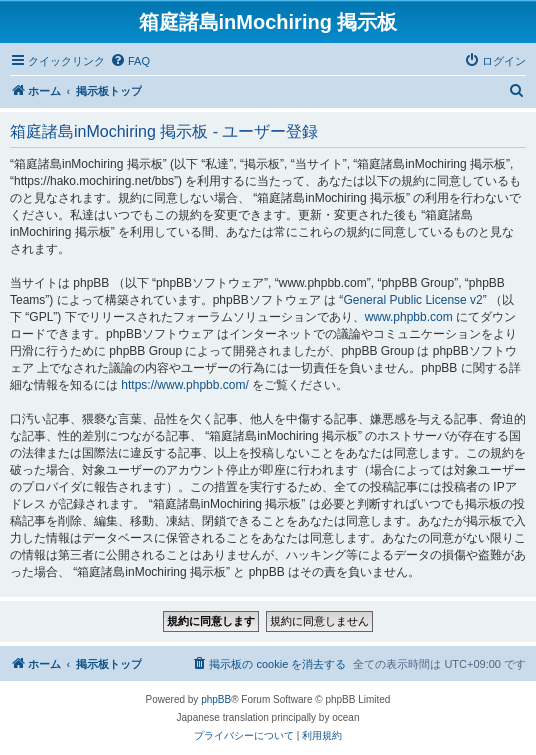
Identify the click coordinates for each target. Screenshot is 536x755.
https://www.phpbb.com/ (184, 385)
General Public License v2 (412, 300)
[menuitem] (130, 61)
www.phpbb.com (409, 317)
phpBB (216, 699)
